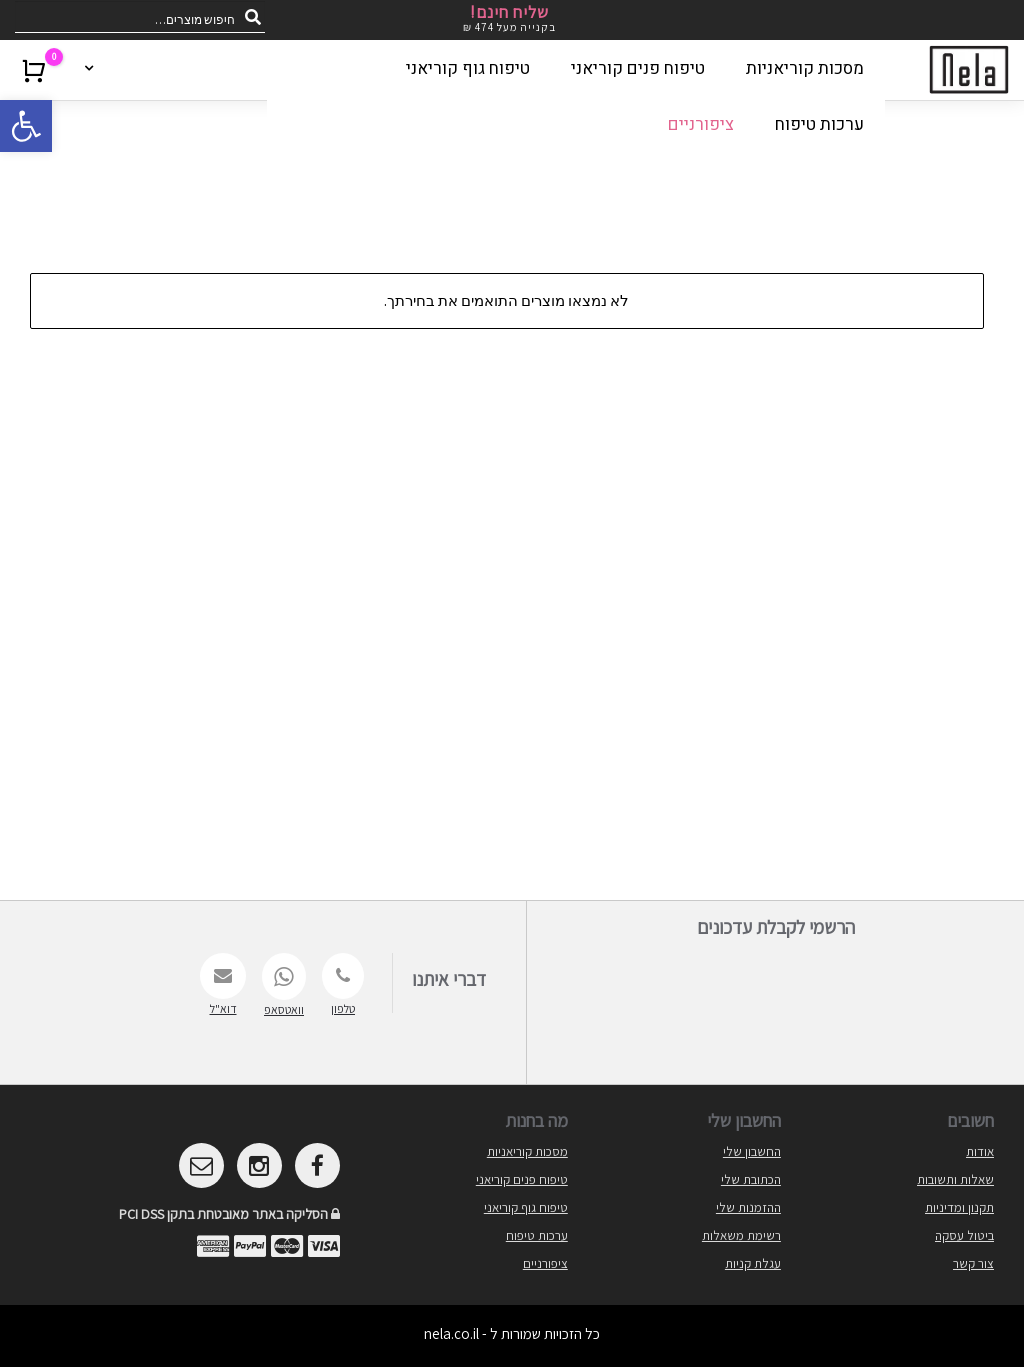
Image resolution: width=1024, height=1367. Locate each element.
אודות (980, 1151)
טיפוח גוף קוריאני (526, 1207)
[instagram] (259, 1165)
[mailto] (201, 1165)
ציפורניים (545, 1263)
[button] (26, 126)
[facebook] (317, 1165)
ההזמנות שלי (748, 1207)
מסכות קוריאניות (527, 1151)
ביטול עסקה (964, 1235)
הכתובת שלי (751, 1179)
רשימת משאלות (741, 1235)
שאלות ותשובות (955, 1179)
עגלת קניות (753, 1263)
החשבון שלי (752, 1151)
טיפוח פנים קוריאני (522, 1179)
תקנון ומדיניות (959, 1207)
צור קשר (973, 1263)
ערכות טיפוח (537, 1235)
